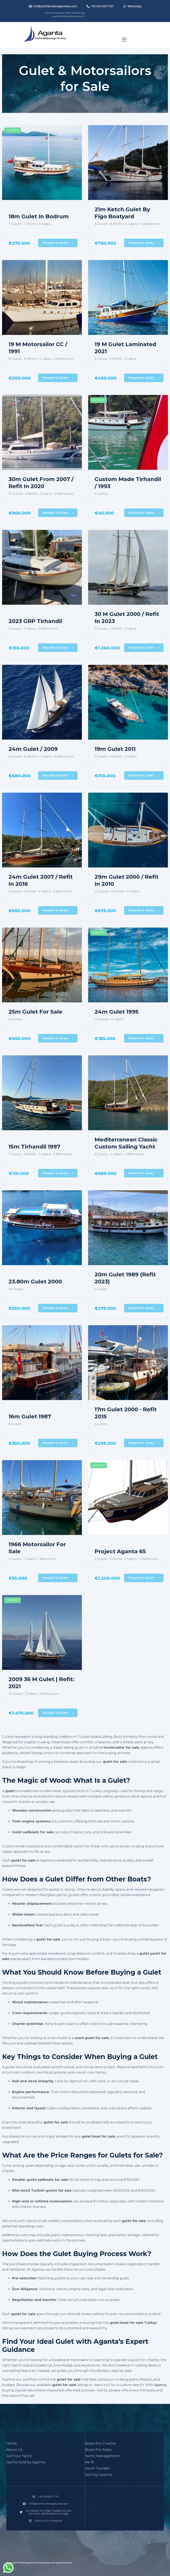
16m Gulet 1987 (30, 1416)
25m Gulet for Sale (35, 1011)
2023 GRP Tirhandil (35, 621)
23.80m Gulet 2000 (35, 1281)
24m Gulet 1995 (117, 1011)
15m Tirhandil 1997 (34, 1146)
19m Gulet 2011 (115, 749)
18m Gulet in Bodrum (39, 216)
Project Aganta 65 (120, 1551)
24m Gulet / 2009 (33, 749)
